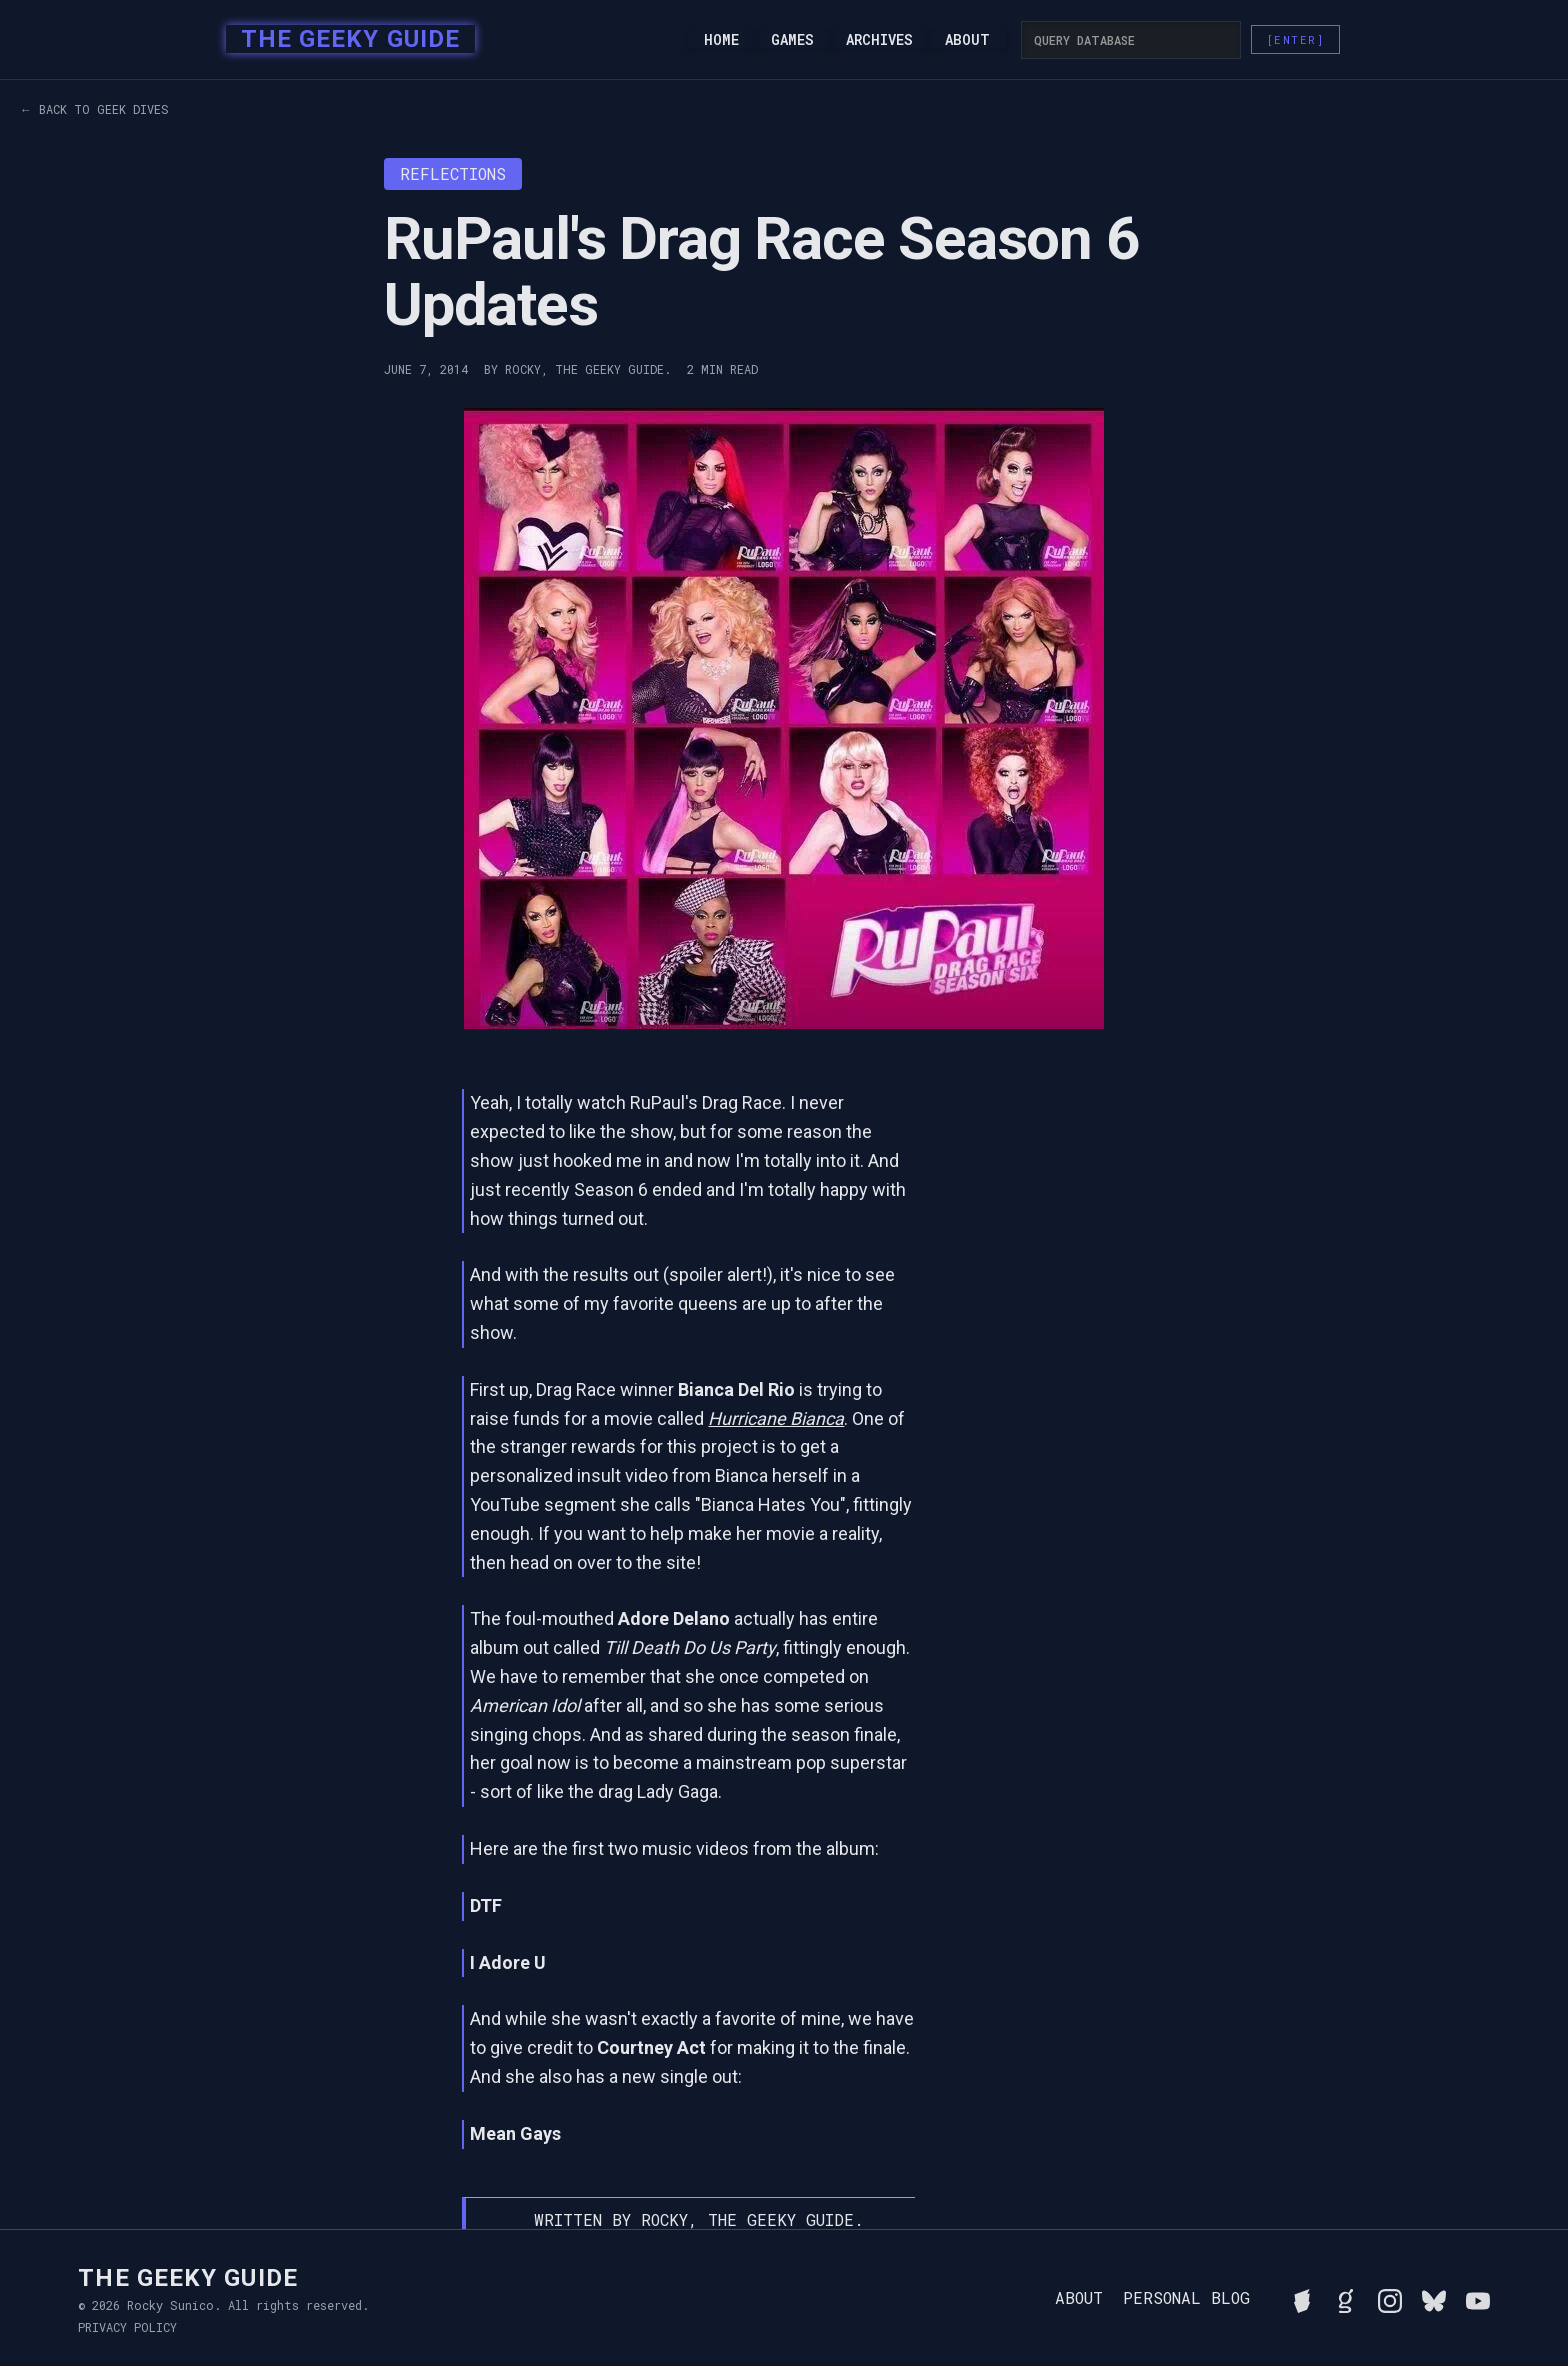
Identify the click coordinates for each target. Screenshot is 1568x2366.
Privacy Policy (127, 2327)
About (967, 40)
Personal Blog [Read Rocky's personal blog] (1186, 2298)
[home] (344, 40)
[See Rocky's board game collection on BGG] (1302, 2298)
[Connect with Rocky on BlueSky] (1434, 2298)
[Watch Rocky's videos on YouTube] (1478, 2298)
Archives (879, 40)
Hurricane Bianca (776, 1418)
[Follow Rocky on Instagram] (1390, 2298)
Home (721, 40)
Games (792, 40)
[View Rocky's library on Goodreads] (1346, 2298)
